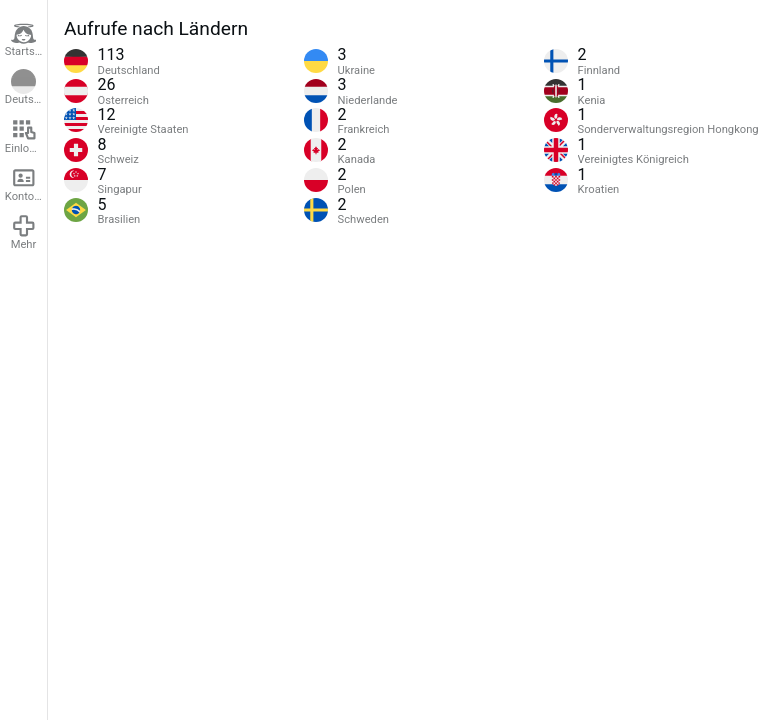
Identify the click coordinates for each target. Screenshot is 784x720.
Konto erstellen (26, 184)
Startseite (26, 40)
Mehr (24, 232)
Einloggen (26, 136)
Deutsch (25, 88)
